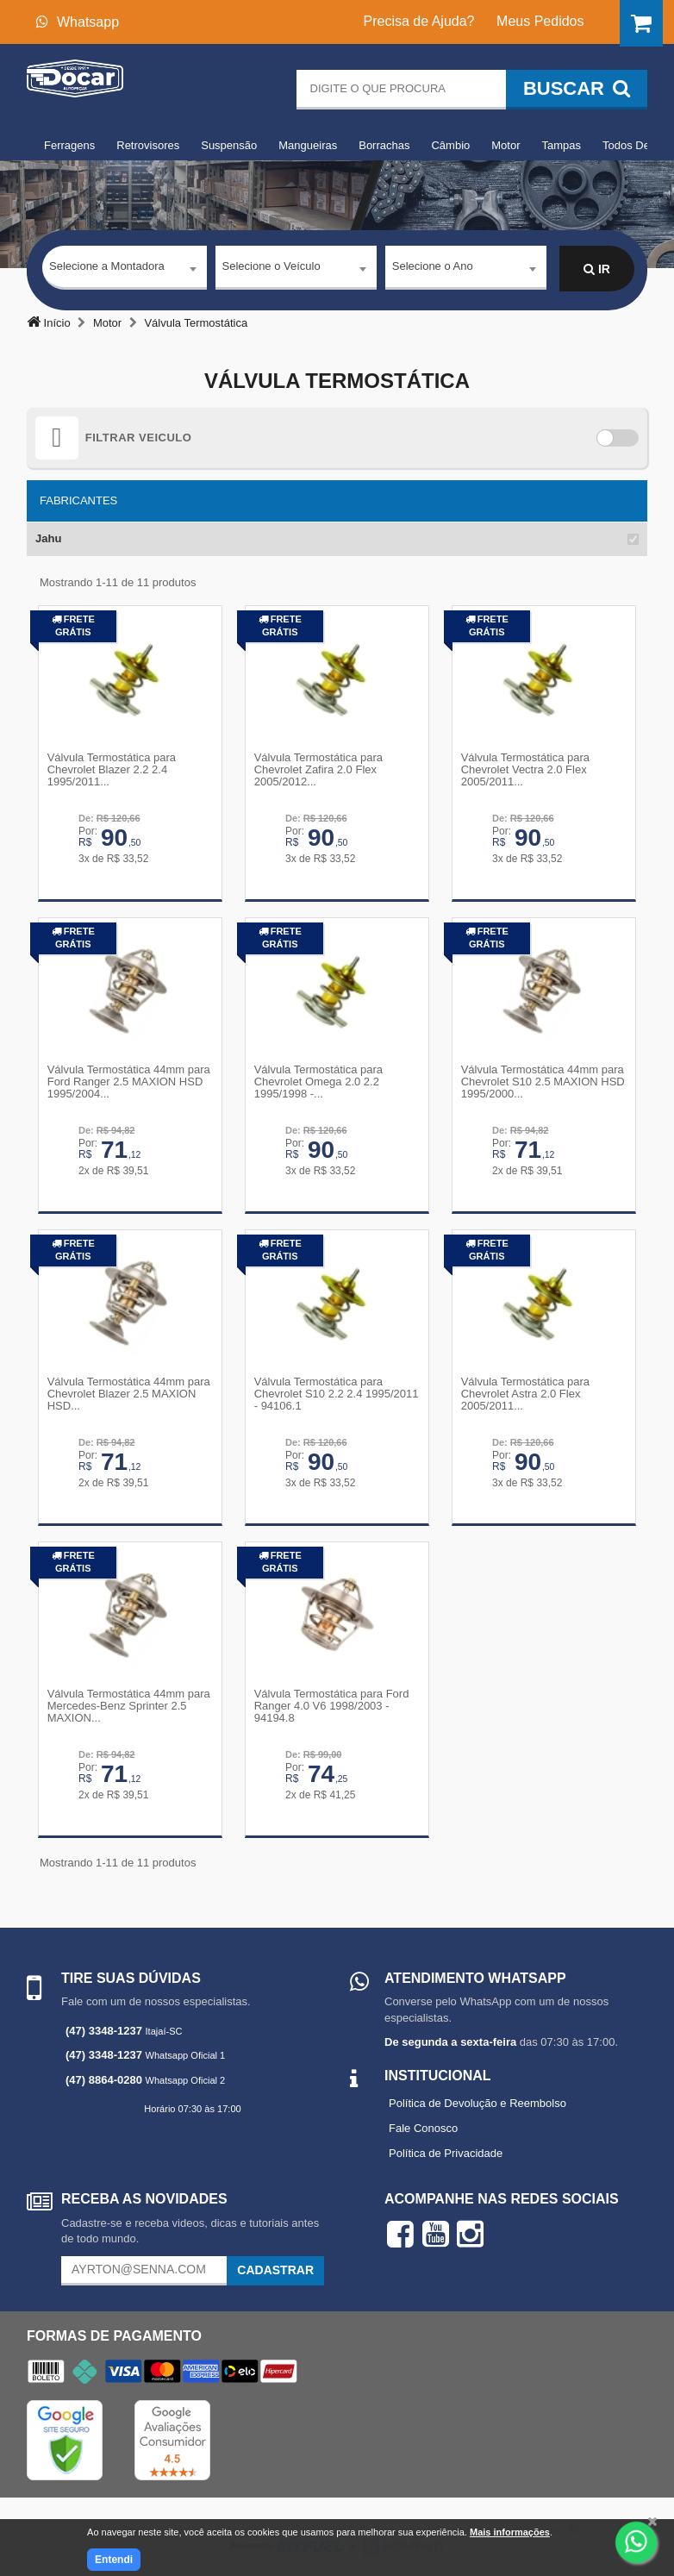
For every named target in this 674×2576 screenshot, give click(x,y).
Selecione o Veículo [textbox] (271, 268)
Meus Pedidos (540, 21)
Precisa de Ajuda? (419, 21)
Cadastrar (275, 2266)
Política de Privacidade (445, 2148)
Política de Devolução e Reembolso (477, 2099)
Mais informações (510, 2532)
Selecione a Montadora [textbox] (107, 268)
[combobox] (124, 270)
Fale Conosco (423, 2123)
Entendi (114, 2560)
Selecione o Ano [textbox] (432, 268)
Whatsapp (77, 22)
